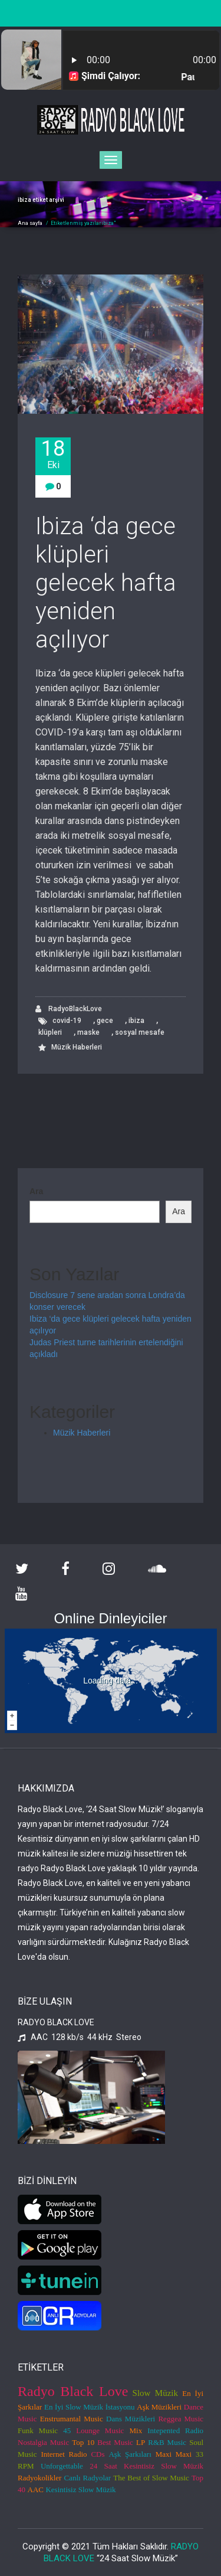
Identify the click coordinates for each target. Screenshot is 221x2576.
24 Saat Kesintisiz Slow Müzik (146, 2465)
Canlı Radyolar (87, 2477)
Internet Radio (64, 2454)
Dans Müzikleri (130, 2418)
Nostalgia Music (43, 2442)
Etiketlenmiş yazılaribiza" (83, 223)
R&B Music (167, 2442)
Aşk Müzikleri (159, 2406)
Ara (36, 1191)
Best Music (115, 2442)
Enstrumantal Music (71, 2418)
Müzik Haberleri (76, 1047)
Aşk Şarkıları (129, 2454)
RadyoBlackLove (68, 1009)
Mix (135, 2430)
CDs (97, 2454)
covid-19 (66, 1020)
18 (53, 454)
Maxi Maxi (174, 2454)
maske (88, 1032)
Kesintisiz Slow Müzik (80, 2489)
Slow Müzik (155, 2393)
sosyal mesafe (139, 1032)
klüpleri (50, 1032)
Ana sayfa (30, 223)
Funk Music (38, 2430)
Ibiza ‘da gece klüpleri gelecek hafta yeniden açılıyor (105, 582)
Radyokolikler (39, 2477)
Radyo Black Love (73, 2391)
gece (105, 1020)
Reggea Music (180, 2418)
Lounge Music (100, 2430)
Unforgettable (62, 2465)
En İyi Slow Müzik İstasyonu (89, 2406)
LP (140, 2442)
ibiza (136, 1020)
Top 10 (83, 2442)
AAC (36, 2489)
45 (67, 2430)
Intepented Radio (175, 2430)
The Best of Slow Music (151, 2477)
